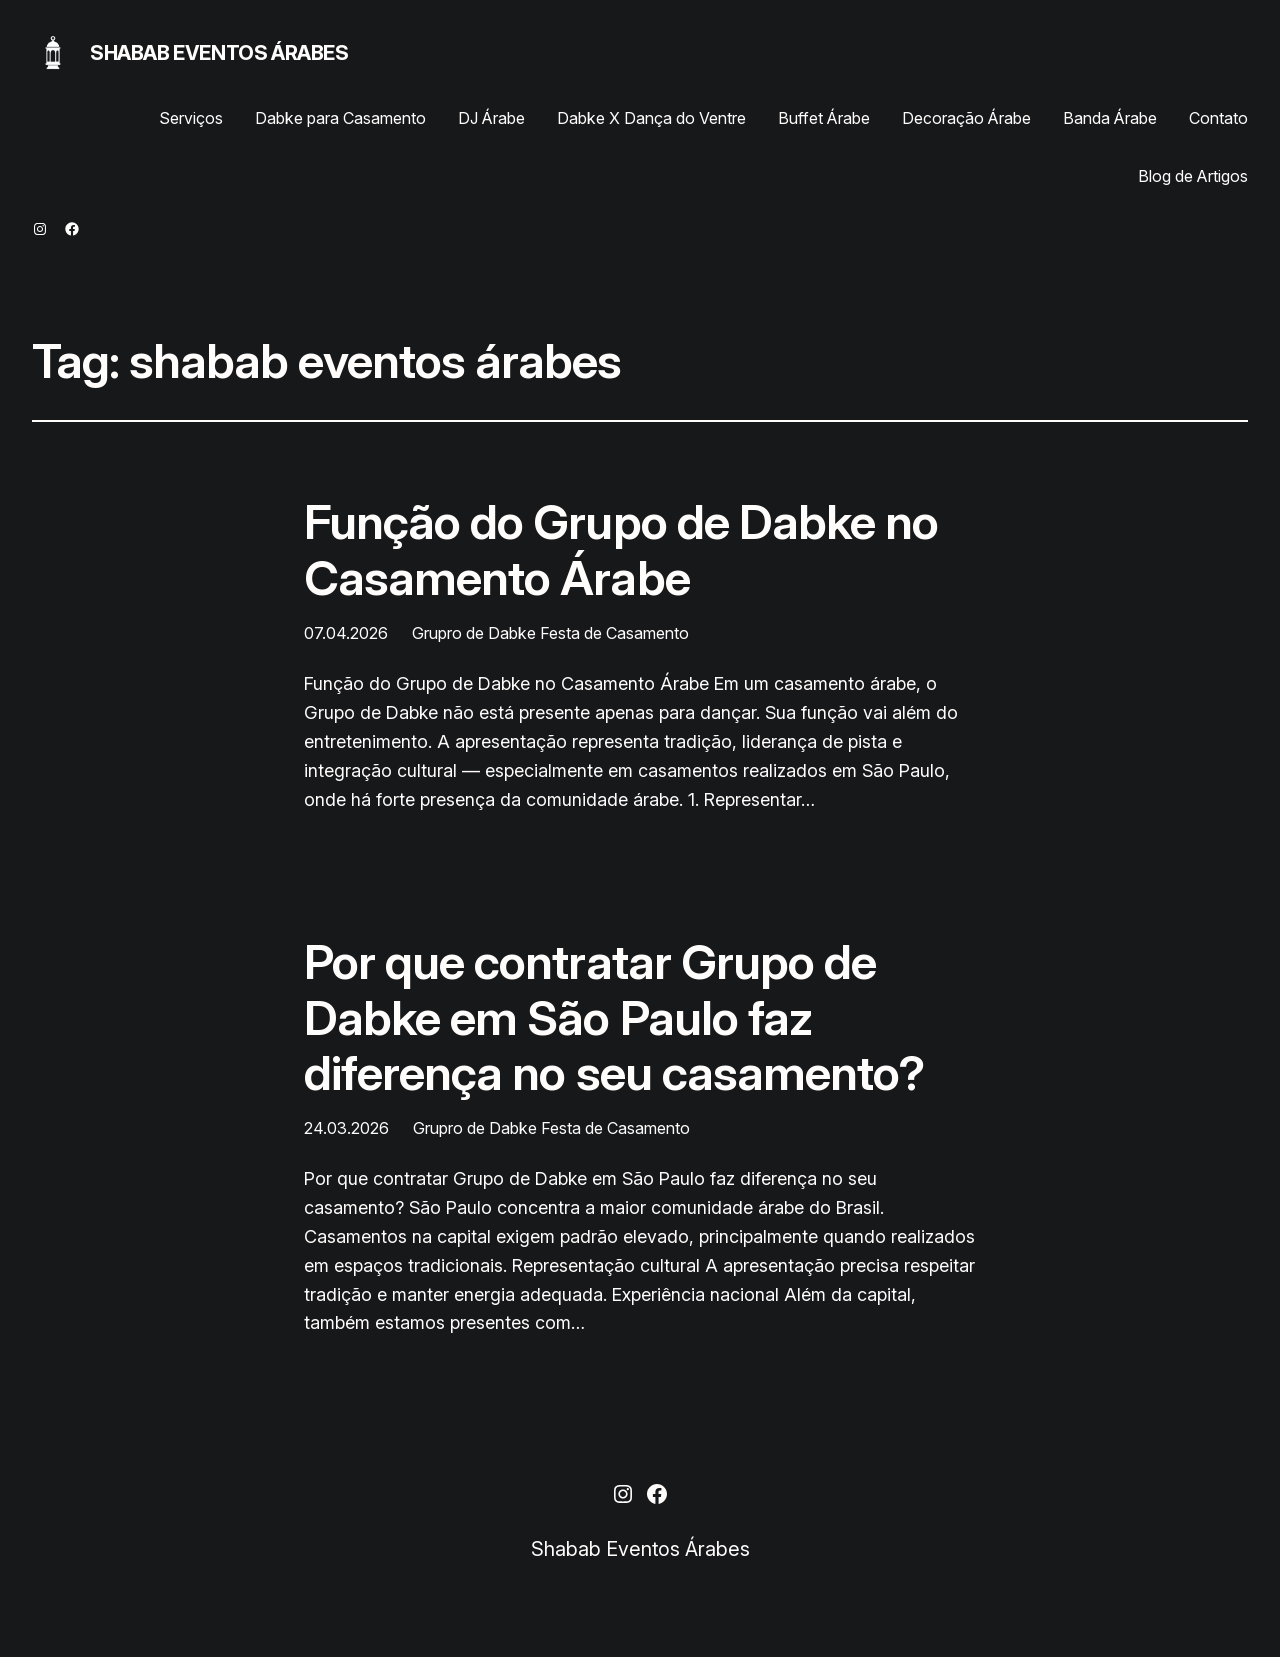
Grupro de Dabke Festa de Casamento (550, 633)
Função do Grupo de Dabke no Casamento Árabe (621, 549)
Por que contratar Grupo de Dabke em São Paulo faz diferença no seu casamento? (614, 1017)
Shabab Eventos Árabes (219, 53)
